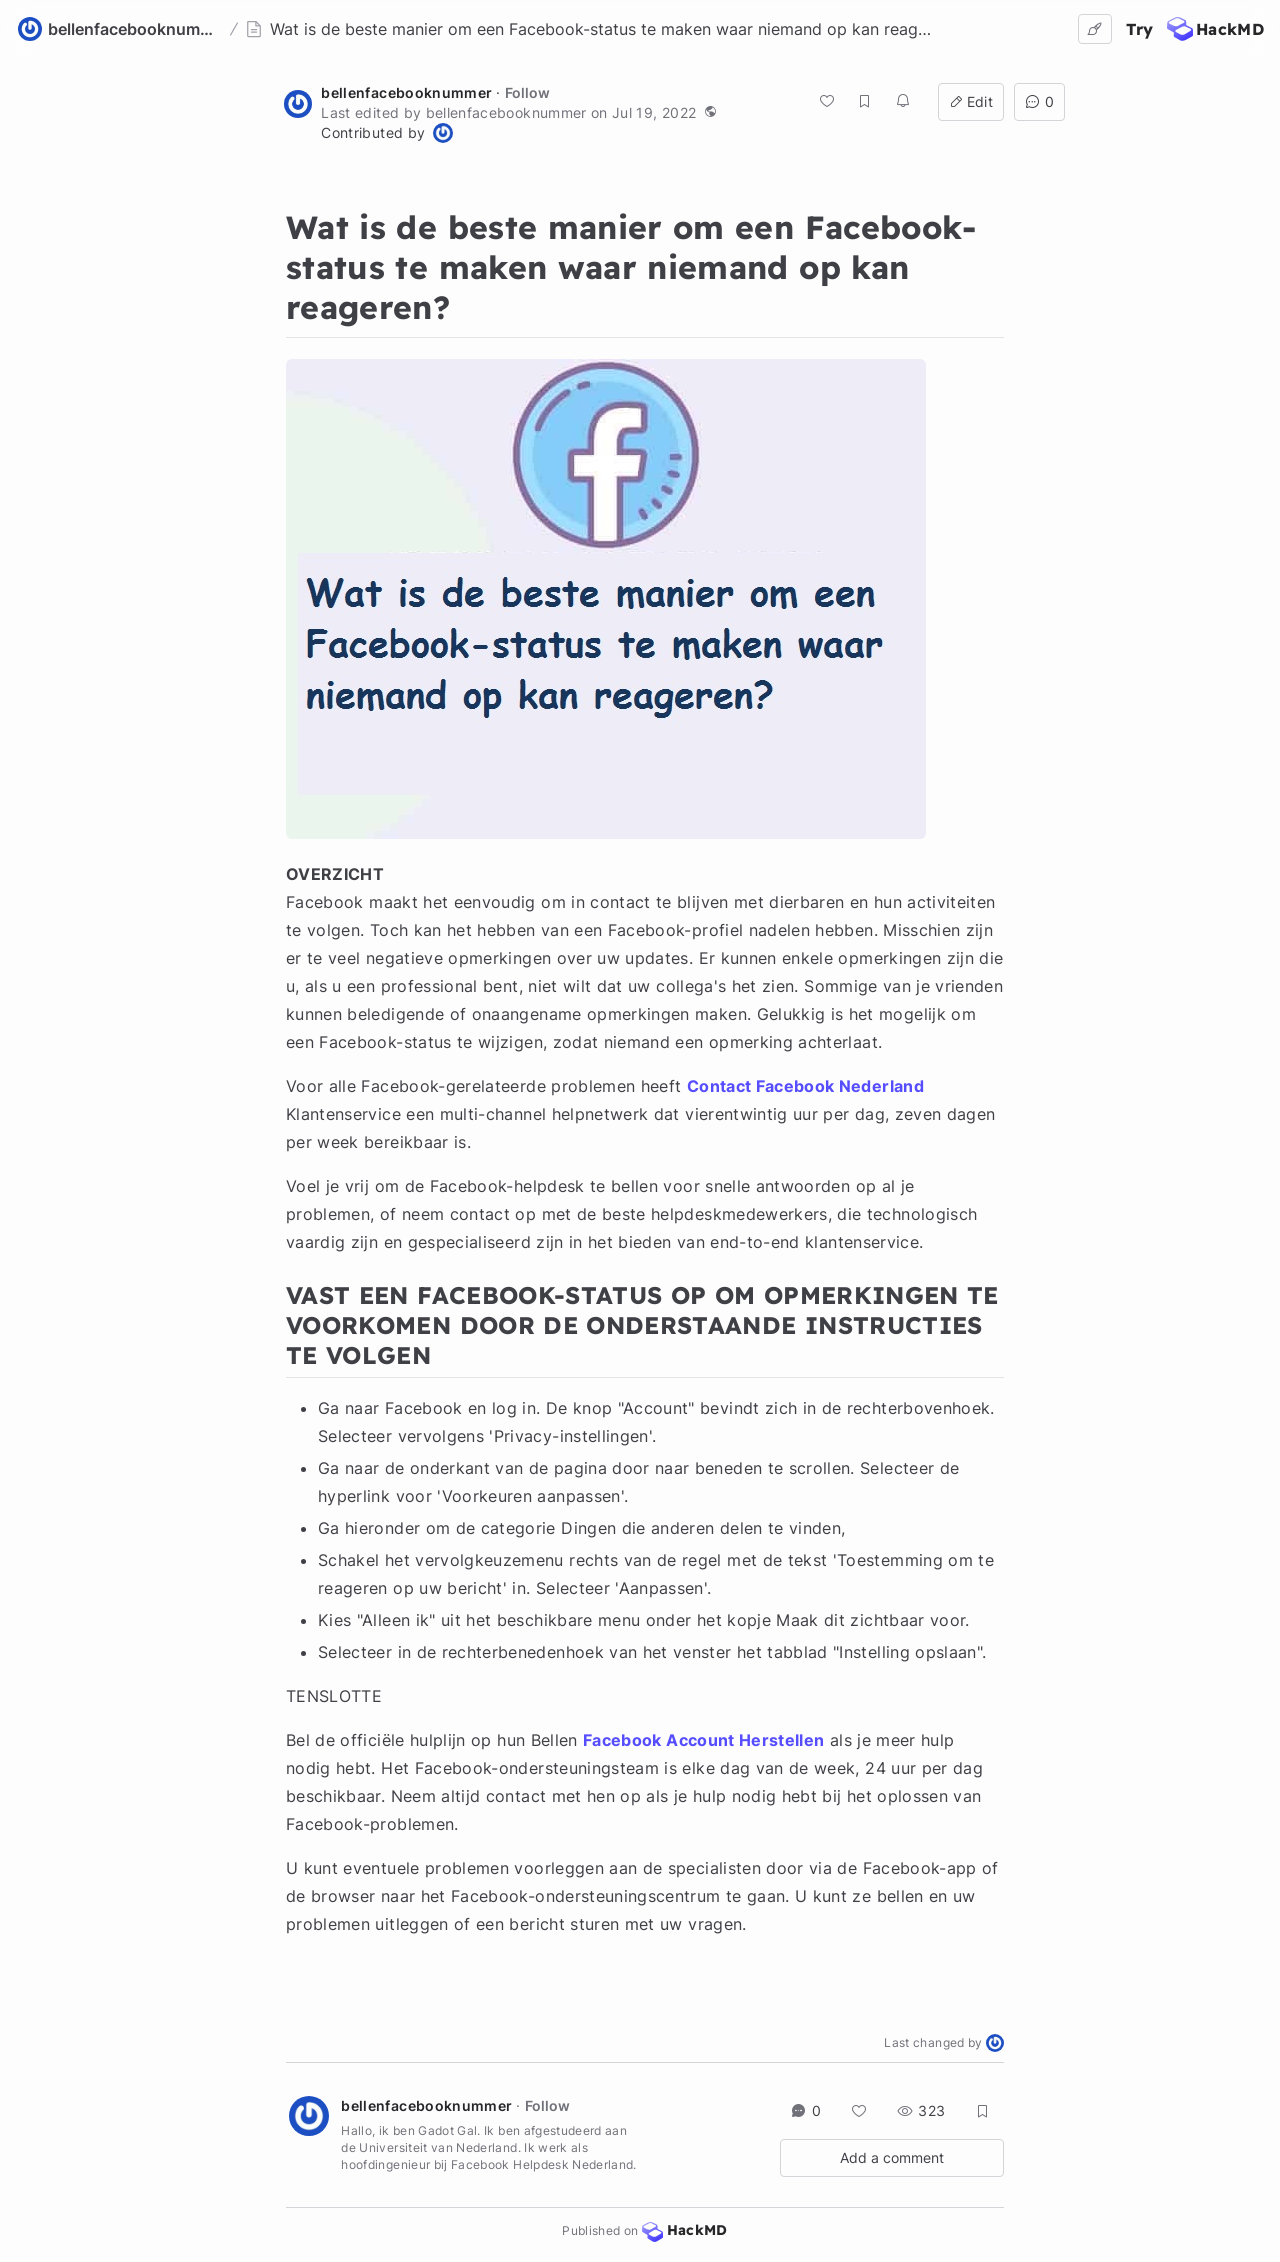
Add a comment (892, 2157)
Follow (527, 92)
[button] (710, 111)
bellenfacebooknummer (406, 92)
